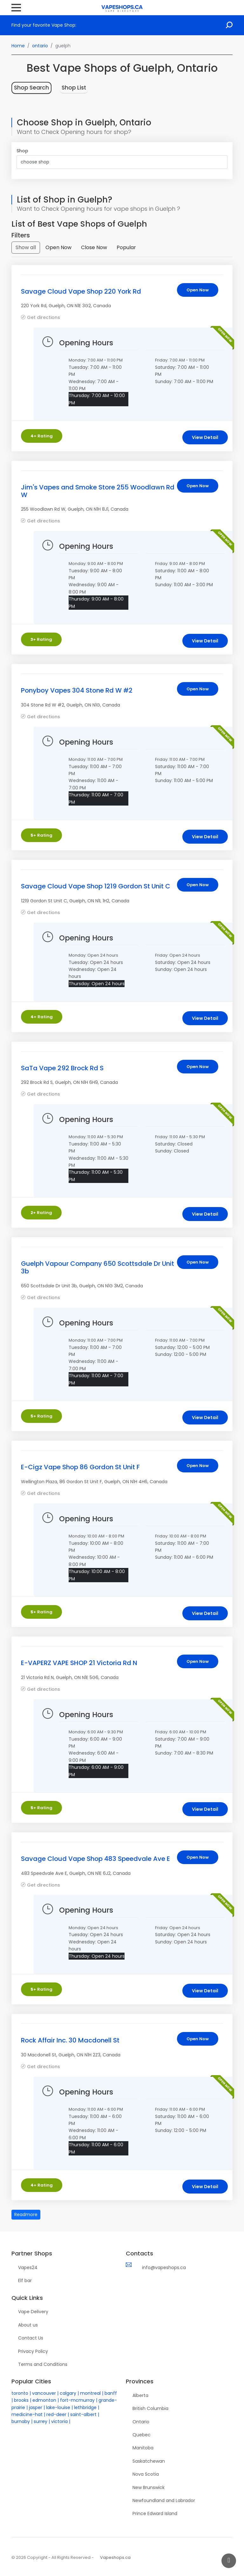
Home (18, 46)
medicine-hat (27, 2414)
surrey (40, 2421)
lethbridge (85, 2407)
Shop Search (31, 87)
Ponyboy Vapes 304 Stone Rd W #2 (76, 690)
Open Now (58, 247)
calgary (68, 2393)
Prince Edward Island (154, 2513)
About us (28, 2325)
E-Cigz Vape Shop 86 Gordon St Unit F (80, 1467)
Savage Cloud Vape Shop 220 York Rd (81, 291)
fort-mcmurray (77, 2400)
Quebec (141, 2435)
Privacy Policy (33, 2351)
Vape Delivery (33, 2311)
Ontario (140, 2422)
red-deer (56, 2414)
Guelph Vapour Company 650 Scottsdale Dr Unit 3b (97, 1267)
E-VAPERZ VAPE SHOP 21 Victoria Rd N (79, 1662)
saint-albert (83, 2414)
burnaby (20, 2421)
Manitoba (142, 2448)
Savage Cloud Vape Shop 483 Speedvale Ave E (95, 1858)
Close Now (94, 247)
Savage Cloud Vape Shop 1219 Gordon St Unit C (95, 886)
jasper (35, 2407)
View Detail (205, 437)
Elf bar (25, 2280)
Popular (126, 247)
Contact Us (30, 2338)
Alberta (140, 2395)
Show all (26, 247)
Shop (22, 151)
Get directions (43, 317)
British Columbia (150, 2408)
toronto (19, 2393)
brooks (21, 2400)
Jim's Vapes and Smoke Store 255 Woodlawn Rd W (97, 491)
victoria (59, 2421)
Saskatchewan (148, 2461)
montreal (90, 2393)
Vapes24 (27, 2267)
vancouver (44, 2393)
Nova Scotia (145, 2474)
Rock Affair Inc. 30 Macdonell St (70, 2040)
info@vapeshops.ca (164, 2267)
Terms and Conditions (42, 2364)
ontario (40, 46)
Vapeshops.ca (115, 2557)
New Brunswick (148, 2487)
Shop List (74, 87)
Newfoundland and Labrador (163, 2500)
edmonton (44, 2400)
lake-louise (58, 2407)
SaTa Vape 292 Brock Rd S (62, 1068)
